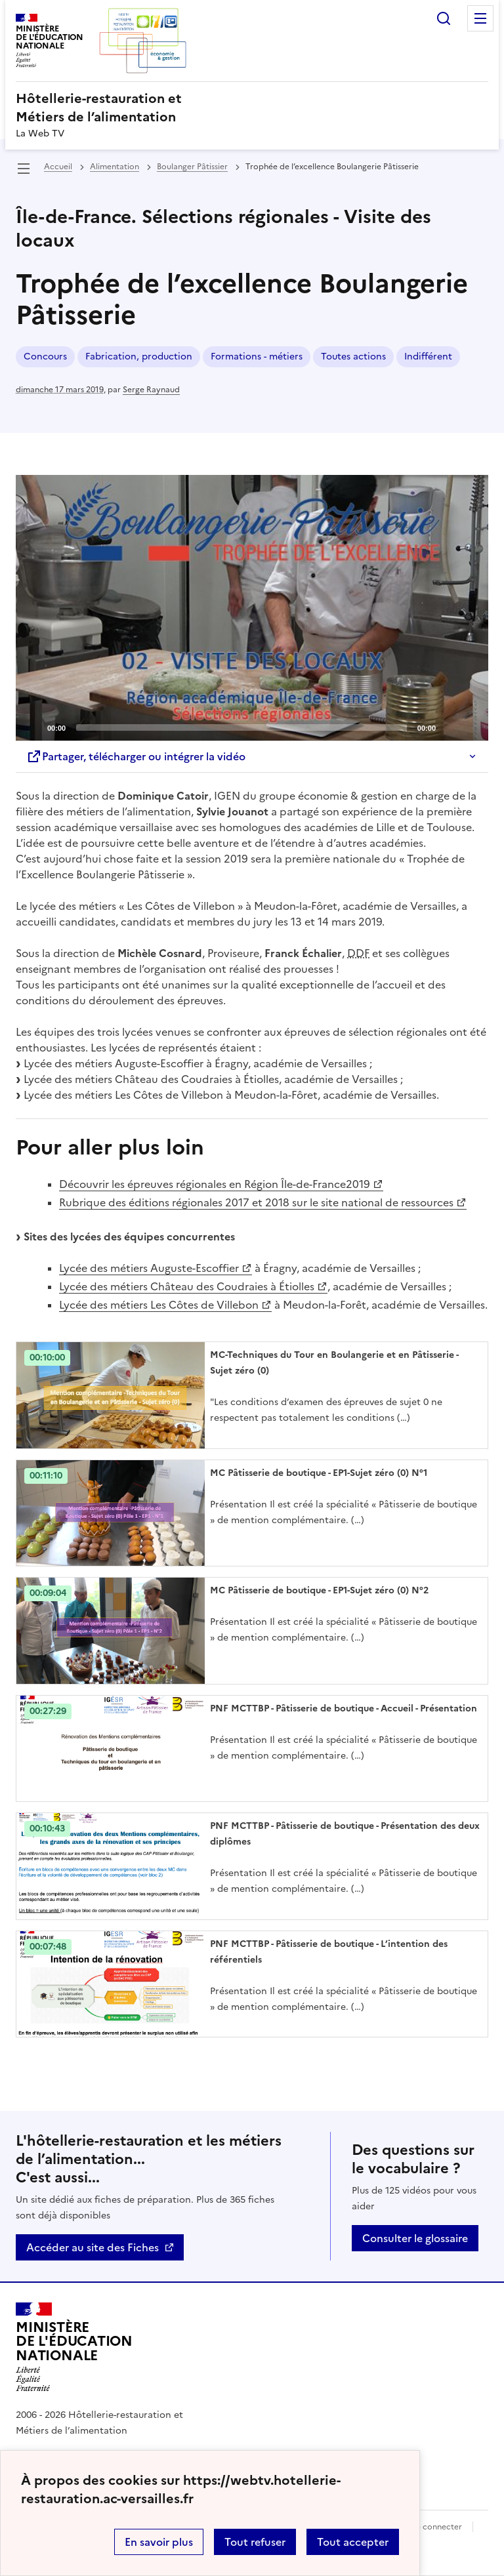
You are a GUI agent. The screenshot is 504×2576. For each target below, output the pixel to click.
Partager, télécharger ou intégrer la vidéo (135, 756)
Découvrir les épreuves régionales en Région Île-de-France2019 (214, 1184)
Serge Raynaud (151, 390)
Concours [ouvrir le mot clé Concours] (45, 356)
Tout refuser (254, 2542)
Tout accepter (352, 2542)
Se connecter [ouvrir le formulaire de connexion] (436, 2527)
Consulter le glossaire (415, 2238)
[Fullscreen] (470, 727)
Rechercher (443, 18)
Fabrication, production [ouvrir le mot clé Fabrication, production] (138, 356)
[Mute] (449, 727)
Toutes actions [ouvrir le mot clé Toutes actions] (353, 356)
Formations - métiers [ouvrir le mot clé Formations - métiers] (257, 356)
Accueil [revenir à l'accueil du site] (58, 167)
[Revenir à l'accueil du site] (74, 2347)
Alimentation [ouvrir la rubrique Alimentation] (114, 167)
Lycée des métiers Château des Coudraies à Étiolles (186, 1286)
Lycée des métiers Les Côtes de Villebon (159, 1305)
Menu (480, 18)
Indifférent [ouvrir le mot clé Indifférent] (428, 356)
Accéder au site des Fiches (92, 2247)
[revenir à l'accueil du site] (252, 107)
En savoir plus (159, 2542)
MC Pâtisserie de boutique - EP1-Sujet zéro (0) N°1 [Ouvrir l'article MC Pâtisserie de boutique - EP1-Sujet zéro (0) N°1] (318, 1473)
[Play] (252, 607)
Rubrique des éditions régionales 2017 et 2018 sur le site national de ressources (256, 1202)
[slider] (241, 727)
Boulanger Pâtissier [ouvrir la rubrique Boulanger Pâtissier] (192, 167)
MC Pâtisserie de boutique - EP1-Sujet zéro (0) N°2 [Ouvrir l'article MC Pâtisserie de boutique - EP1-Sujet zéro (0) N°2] (319, 1590)
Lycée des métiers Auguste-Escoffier (149, 1268)
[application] (252, 608)
